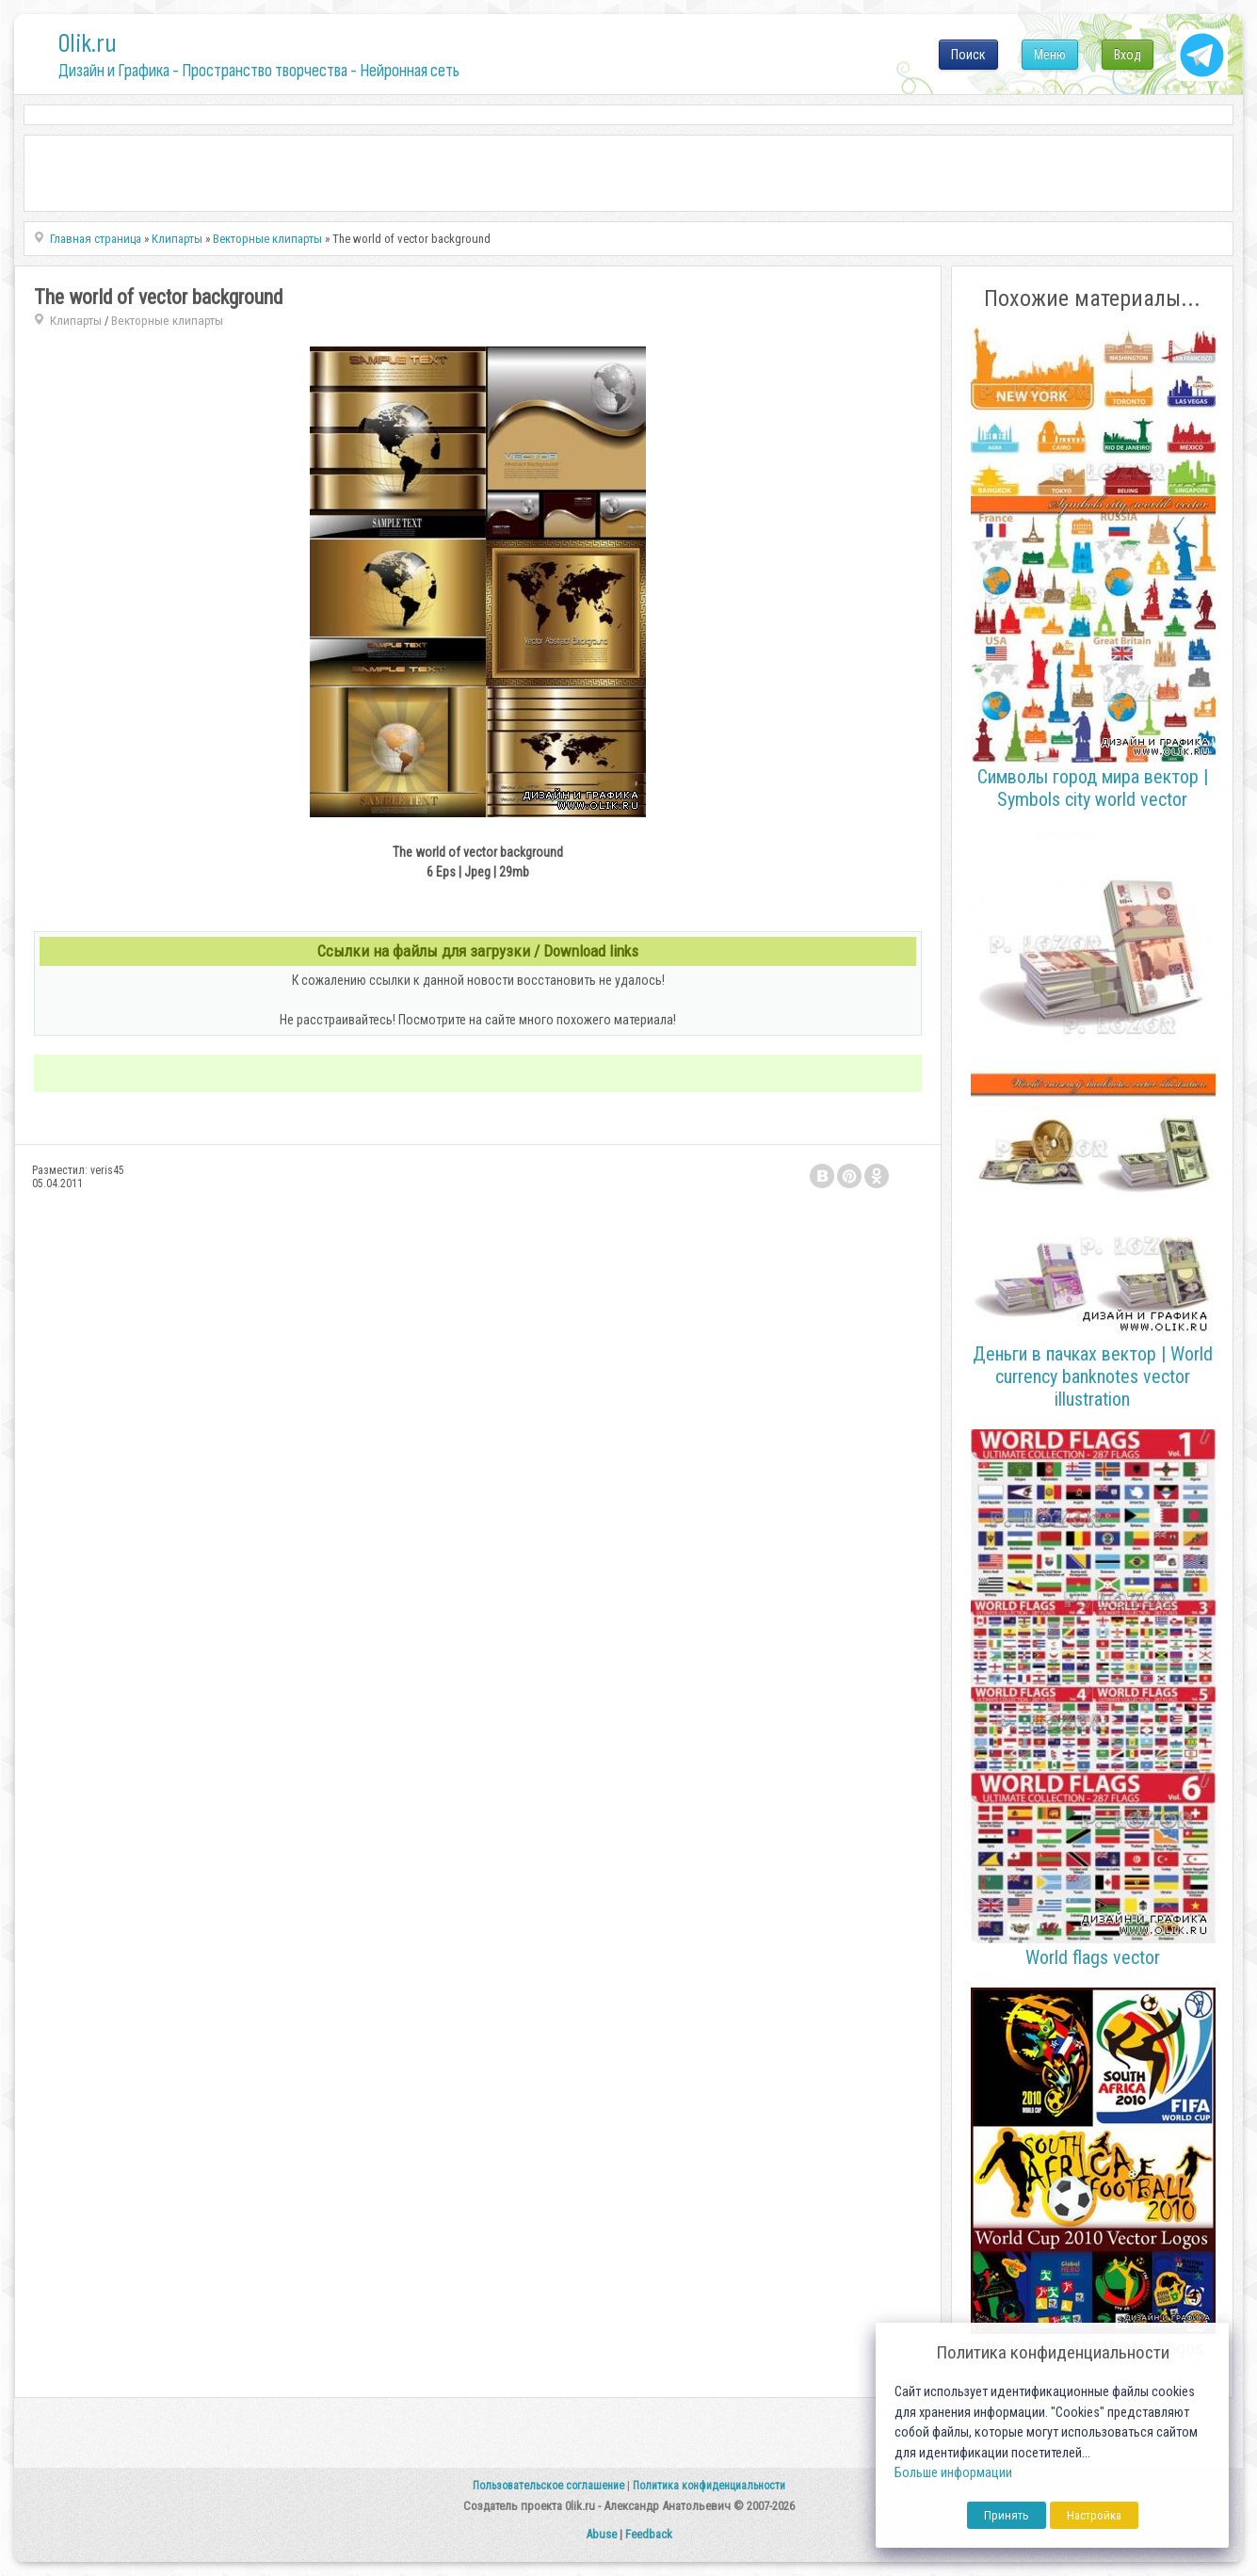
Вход (1127, 54)
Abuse (601, 2534)
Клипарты (76, 321)
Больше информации (953, 2473)
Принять (1006, 2515)
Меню (1050, 54)
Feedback (648, 2534)
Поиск (968, 54)
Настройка (1094, 2515)
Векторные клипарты (167, 321)
